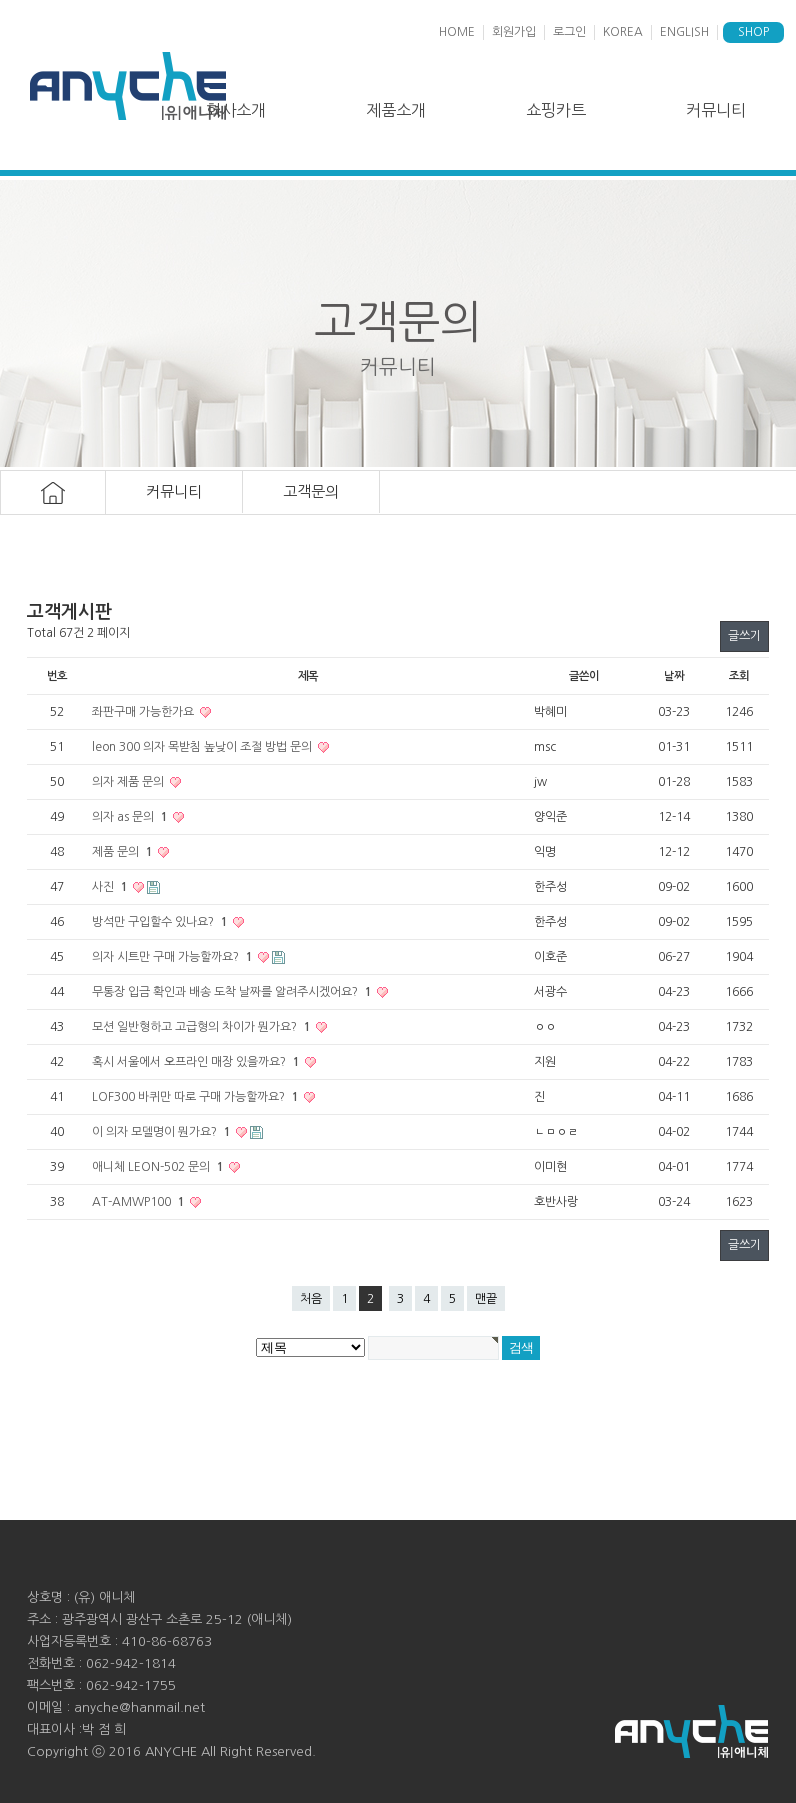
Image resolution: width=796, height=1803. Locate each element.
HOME (457, 32)
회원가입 (514, 32)
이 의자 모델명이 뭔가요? (162, 1132)
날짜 (674, 676)
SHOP (753, 32)
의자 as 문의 (131, 817)
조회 (739, 676)
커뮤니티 (716, 110)
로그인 (569, 32)
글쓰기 (744, 636)
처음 (311, 1299)
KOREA (623, 32)
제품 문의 (123, 852)
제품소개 (396, 110)
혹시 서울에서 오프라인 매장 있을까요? (197, 1062)
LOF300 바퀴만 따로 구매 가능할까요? (196, 1097)
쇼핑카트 (556, 110)
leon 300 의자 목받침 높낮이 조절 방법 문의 (203, 747)
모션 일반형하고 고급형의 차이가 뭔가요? (202, 1027)
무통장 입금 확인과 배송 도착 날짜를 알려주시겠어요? (233, 992)
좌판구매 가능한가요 (144, 712)
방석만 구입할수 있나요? (161, 922)
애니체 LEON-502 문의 (159, 1167)
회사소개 (236, 110)
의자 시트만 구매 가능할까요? (173, 957)
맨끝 (486, 1299)
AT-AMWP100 (139, 1202)
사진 (111, 887)
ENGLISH (684, 32)
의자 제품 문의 (129, 782)
